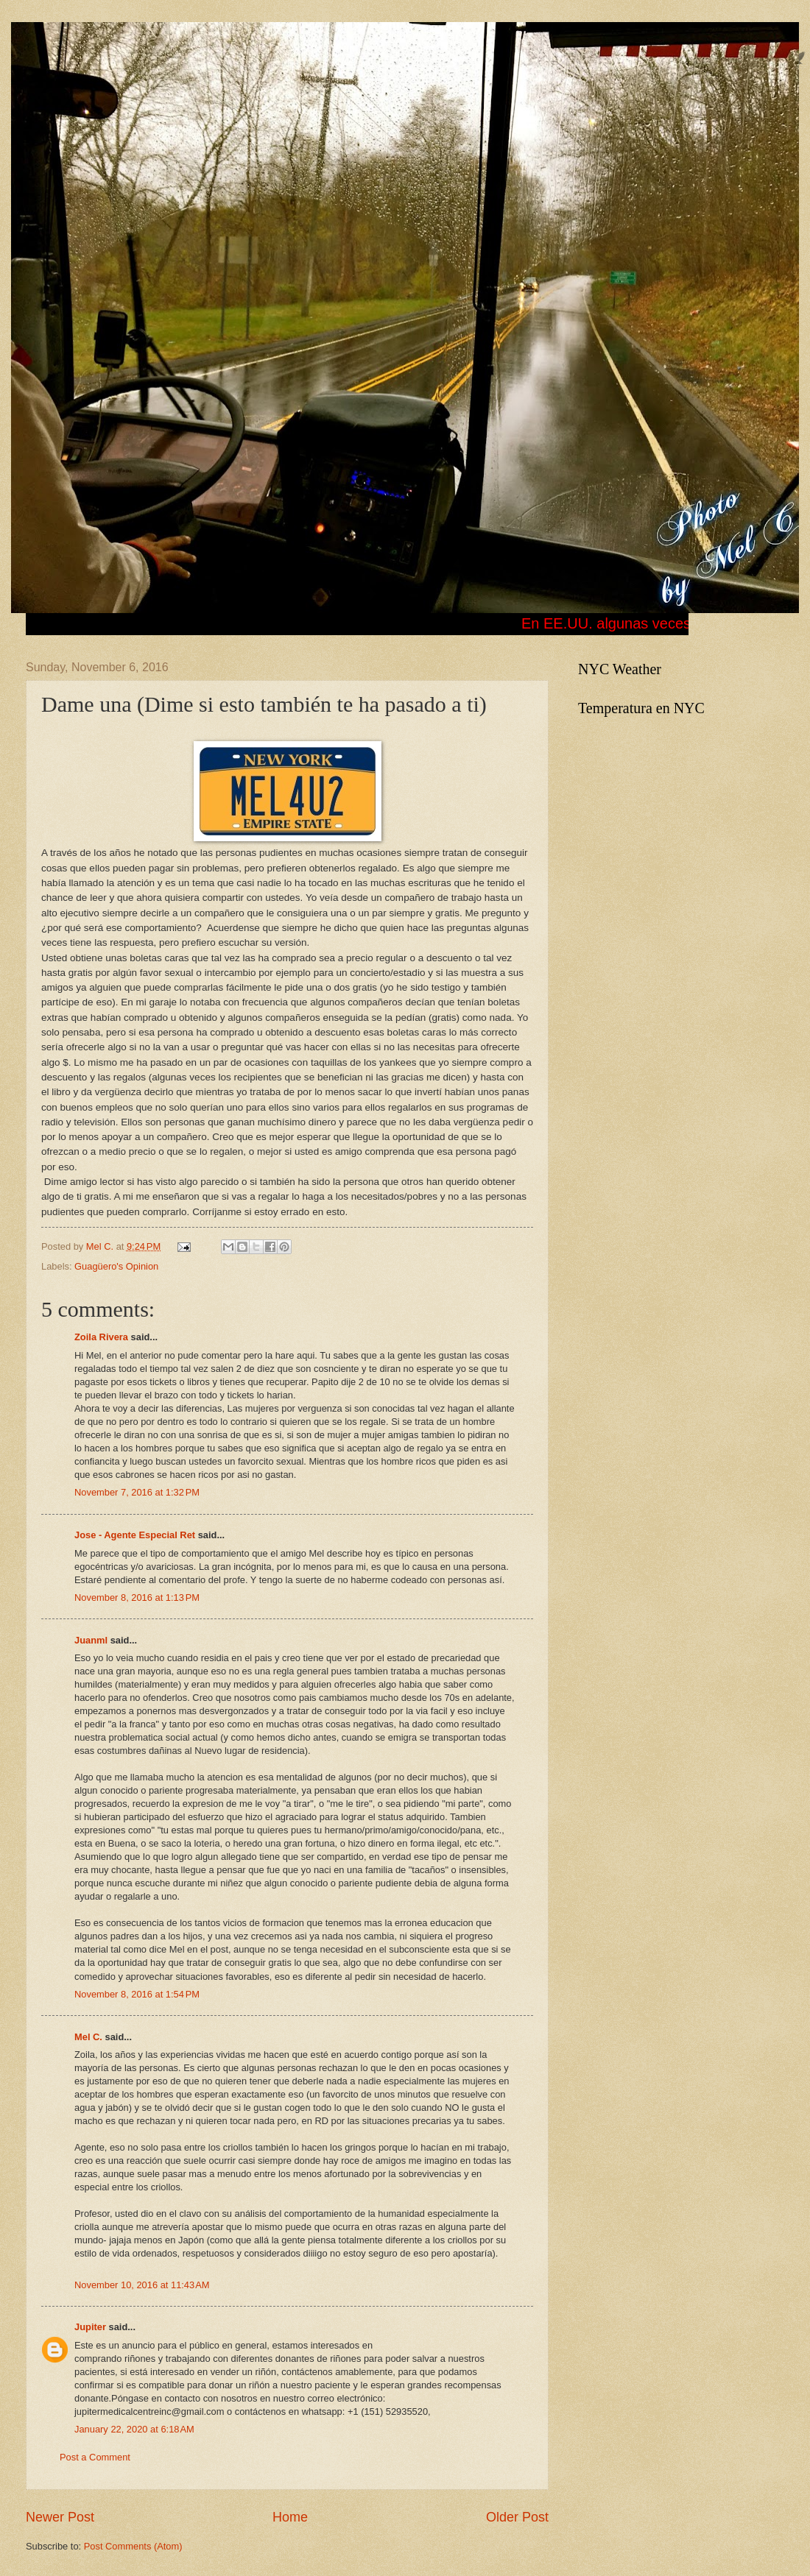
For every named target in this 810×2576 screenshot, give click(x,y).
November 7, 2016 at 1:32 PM (137, 1492)
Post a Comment (95, 2457)
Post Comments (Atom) (133, 2546)
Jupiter (90, 2326)
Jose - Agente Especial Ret (134, 1534)
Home (290, 2517)
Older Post (517, 2517)
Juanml (91, 1640)
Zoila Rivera (101, 1336)
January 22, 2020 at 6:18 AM (134, 2429)
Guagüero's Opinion (116, 1266)
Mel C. (101, 1246)
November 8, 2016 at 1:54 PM (137, 1994)
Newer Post (60, 2517)
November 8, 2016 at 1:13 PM (137, 1597)
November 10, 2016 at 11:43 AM (142, 2284)
